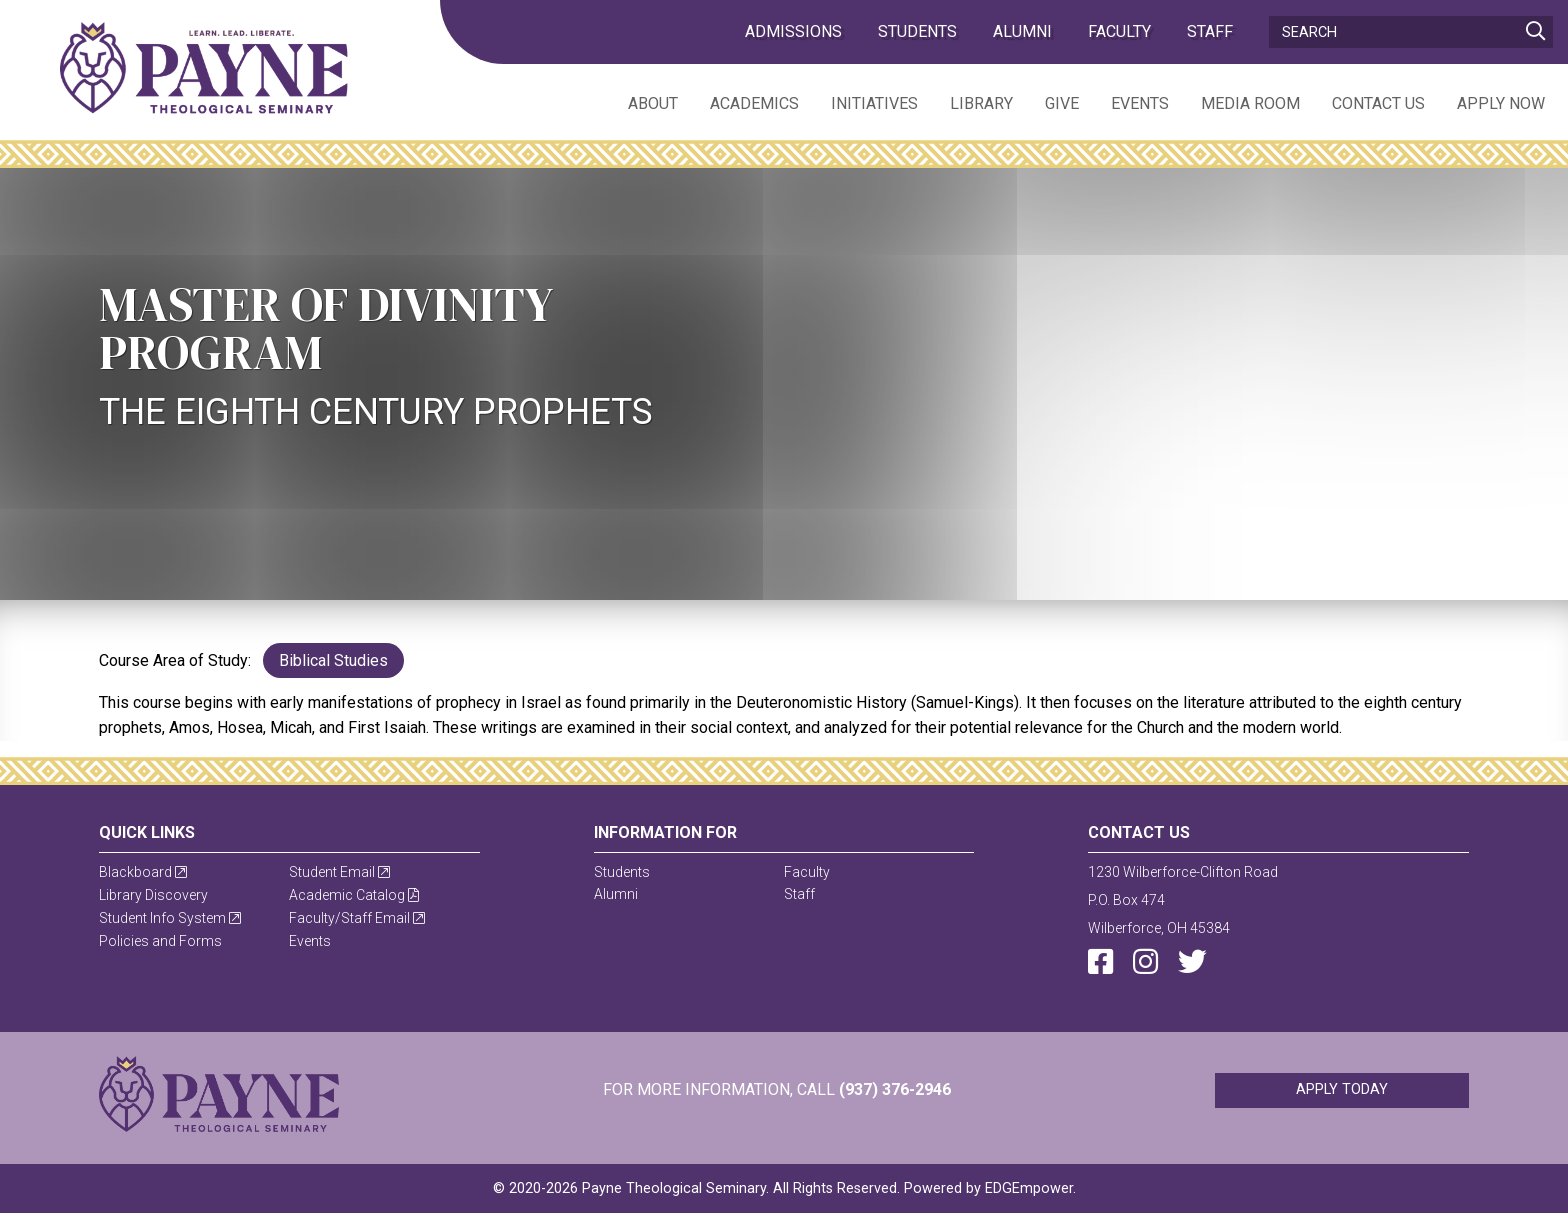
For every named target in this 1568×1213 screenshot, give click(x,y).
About (653, 103)
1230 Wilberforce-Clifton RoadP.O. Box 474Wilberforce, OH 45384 (1183, 900)
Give (1062, 103)
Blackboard (143, 872)
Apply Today (1342, 1089)
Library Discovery (153, 895)
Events (1140, 103)
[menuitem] (637, 102)
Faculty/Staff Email (357, 918)
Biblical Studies (333, 660)
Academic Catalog (354, 895)
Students (917, 31)
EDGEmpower (1029, 1188)
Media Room (1250, 103)
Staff (1210, 31)
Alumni (1022, 31)
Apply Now (1501, 103)
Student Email (339, 872)
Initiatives (874, 103)
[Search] (1411, 32)
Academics (754, 103)
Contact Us (1378, 103)
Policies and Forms (160, 941)
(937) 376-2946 (895, 1089)
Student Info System (170, 918)
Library (981, 103)
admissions (793, 31)
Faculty (1119, 31)
